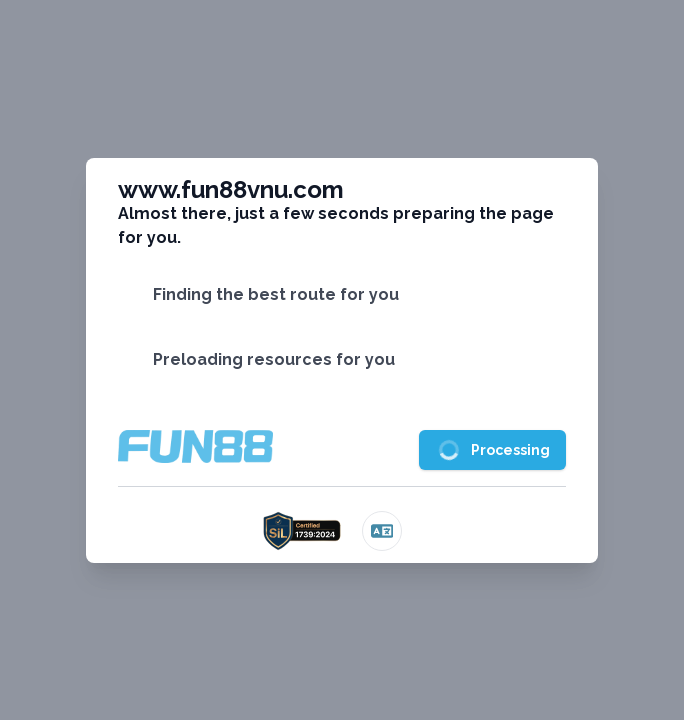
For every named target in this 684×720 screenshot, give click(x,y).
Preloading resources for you (274, 359)
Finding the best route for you (276, 294)
